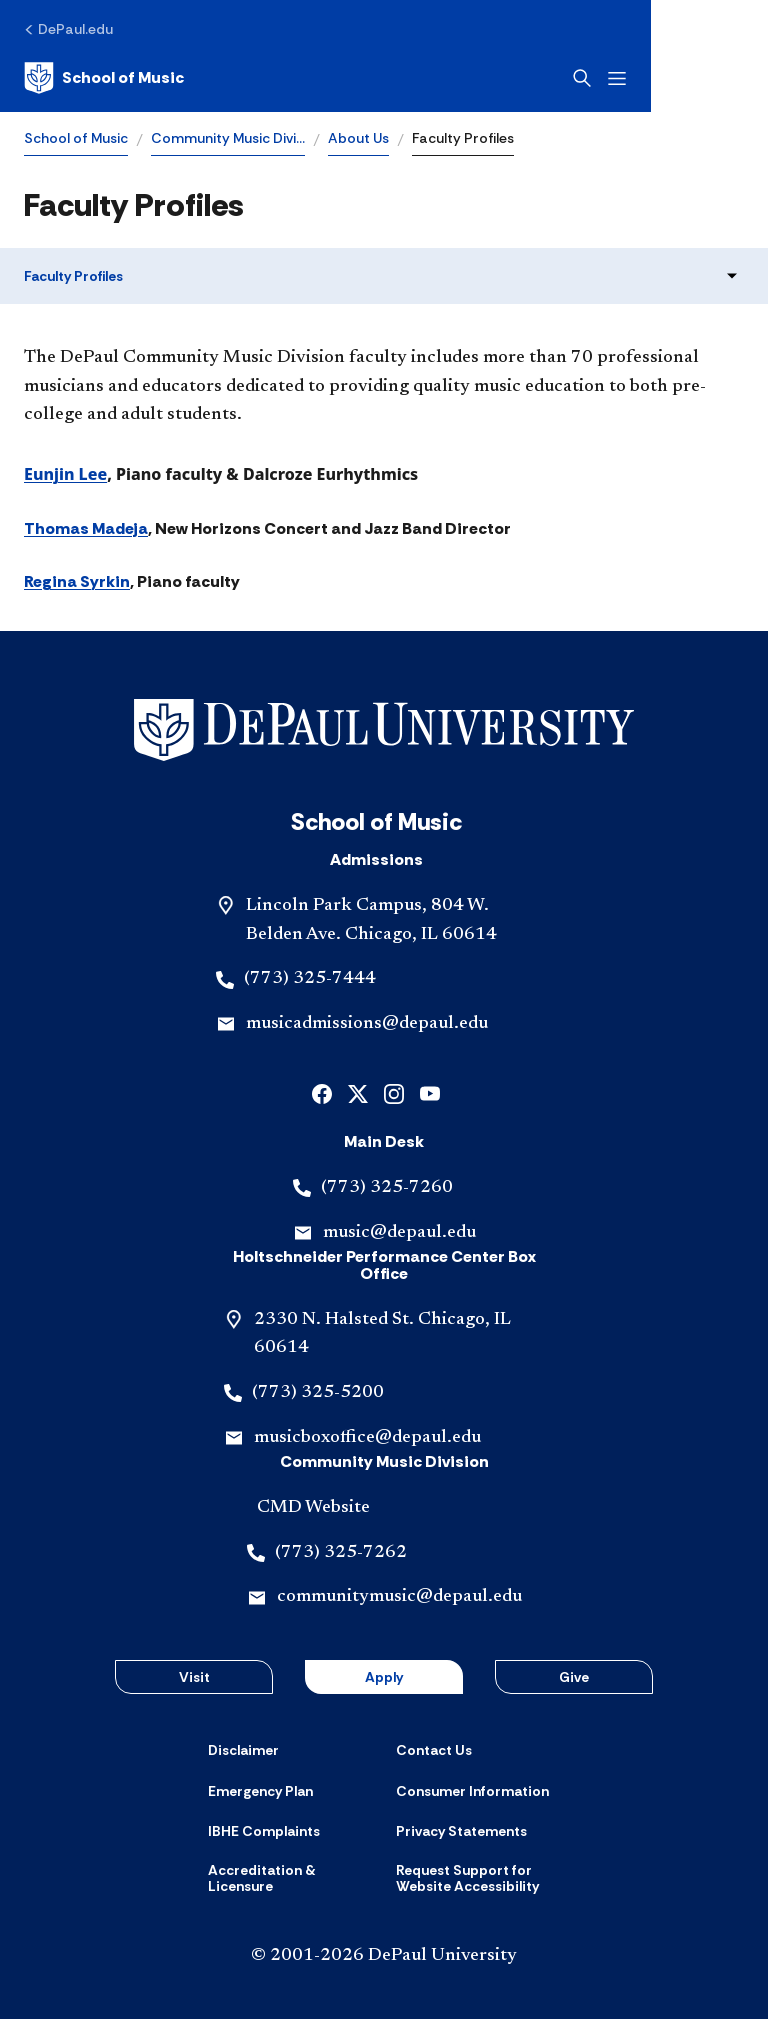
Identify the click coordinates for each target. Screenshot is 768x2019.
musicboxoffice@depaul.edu (367, 1438)
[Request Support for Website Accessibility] (478, 1878)
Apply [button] (384, 1677)
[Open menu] (734, 78)
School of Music (76, 138)
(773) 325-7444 (310, 979)
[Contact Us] (434, 1750)
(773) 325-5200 (318, 1393)
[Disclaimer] (243, 1750)
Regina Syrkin (77, 581)
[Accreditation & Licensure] (290, 1878)
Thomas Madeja (86, 528)
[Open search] (699, 78)
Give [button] (574, 1677)
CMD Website (313, 1508)
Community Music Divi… (228, 138)
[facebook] (322, 1092)
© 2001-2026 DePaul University (384, 1956)
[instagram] (394, 1092)
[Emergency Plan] (260, 1791)
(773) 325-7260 (387, 1188)
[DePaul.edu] (68, 29)
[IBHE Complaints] (264, 1831)
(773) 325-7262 (341, 1553)
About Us (358, 138)
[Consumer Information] (472, 1791)
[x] (358, 1092)
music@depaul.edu (399, 1233)
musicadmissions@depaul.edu (367, 1024)
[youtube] (430, 1092)
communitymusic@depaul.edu (399, 1597)
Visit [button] (194, 1677)
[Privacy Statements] (461, 1831)
